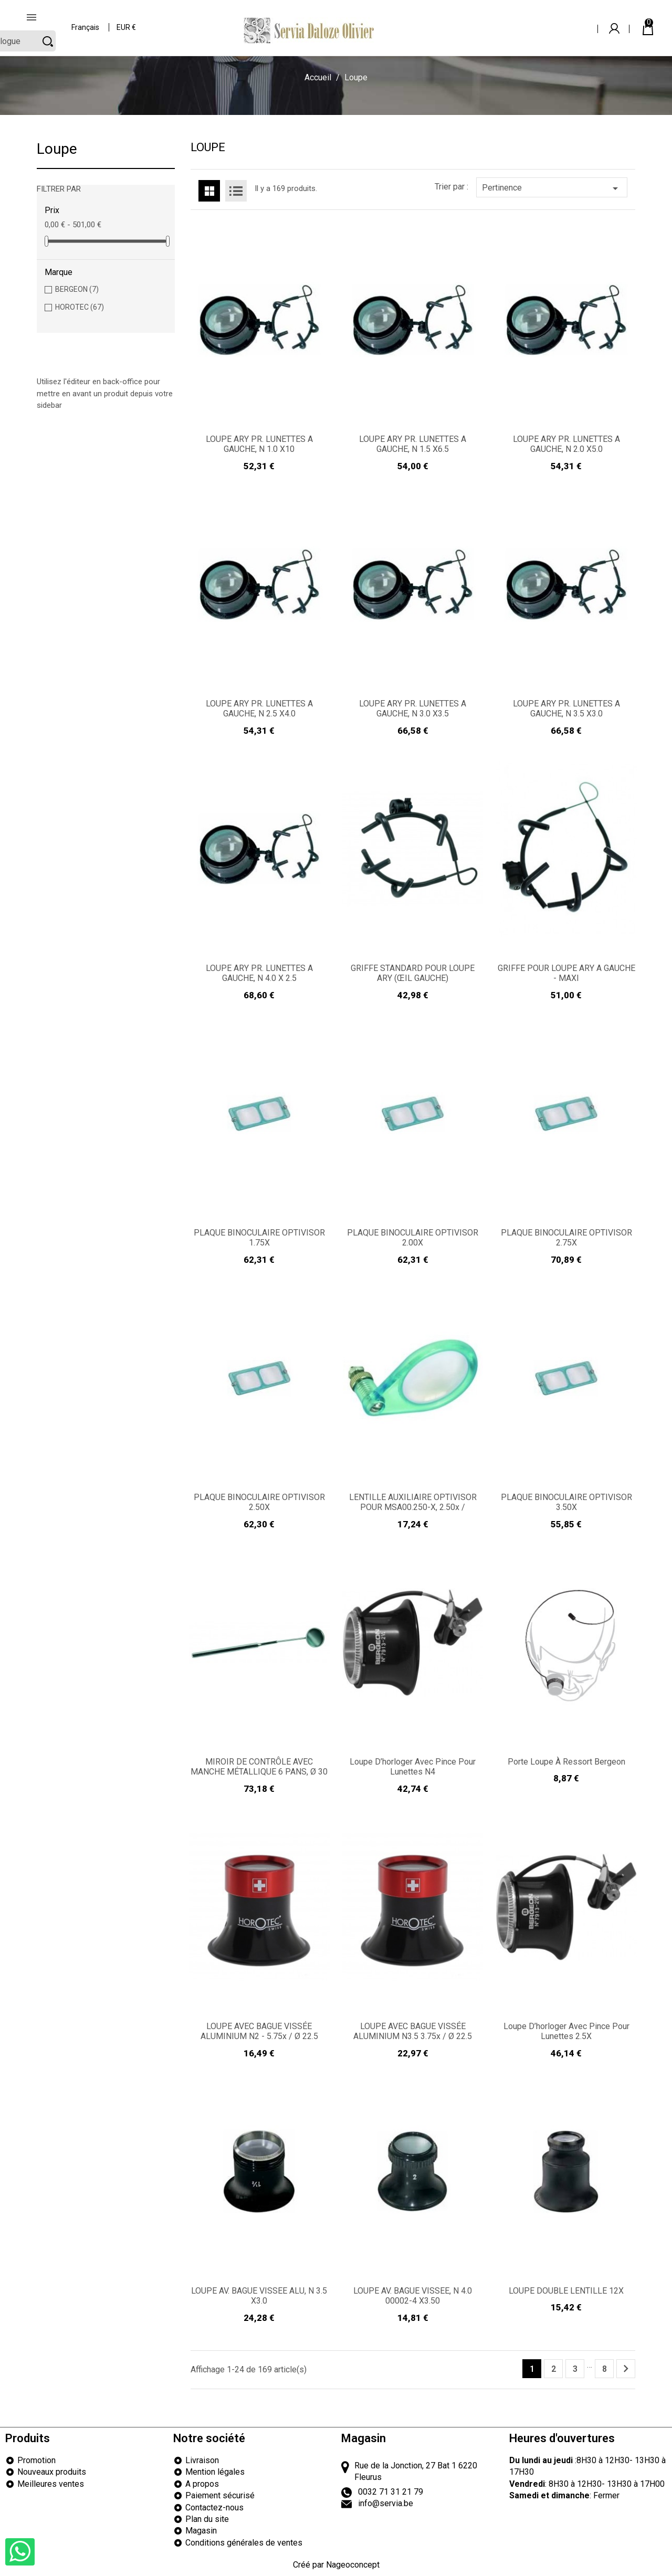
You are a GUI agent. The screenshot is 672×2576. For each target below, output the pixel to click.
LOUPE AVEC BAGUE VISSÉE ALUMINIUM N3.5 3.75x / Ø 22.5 (412, 2031)
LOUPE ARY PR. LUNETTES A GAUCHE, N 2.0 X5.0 (566, 444)
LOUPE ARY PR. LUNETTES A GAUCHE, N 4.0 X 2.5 (259, 973)
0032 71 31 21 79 (390, 2492)
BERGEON (77, 289)
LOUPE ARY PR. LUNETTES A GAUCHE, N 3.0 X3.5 (412, 709)
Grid (209, 191)
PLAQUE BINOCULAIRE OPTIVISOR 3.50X (566, 1502)
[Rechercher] (532, 19)
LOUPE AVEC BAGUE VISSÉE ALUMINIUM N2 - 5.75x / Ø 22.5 (259, 2031)
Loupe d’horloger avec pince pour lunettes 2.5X (566, 2031)
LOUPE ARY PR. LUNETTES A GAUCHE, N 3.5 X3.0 (566, 709)
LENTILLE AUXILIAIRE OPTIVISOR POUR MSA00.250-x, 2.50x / (413, 1502)
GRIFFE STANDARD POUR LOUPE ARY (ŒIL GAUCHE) (413, 973)
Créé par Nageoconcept (336, 2565)
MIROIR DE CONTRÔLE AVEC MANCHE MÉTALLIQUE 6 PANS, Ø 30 (259, 1767)
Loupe (57, 149)
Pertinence (552, 188)
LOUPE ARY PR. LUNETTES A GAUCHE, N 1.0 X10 (259, 444)
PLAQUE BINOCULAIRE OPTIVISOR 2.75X (566, 1238)
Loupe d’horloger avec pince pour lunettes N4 (413, 1767)
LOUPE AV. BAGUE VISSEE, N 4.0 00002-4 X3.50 (412, 2296)
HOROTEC (79, 307)
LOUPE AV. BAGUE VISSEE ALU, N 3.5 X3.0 (259, 2296)
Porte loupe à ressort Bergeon (566, 1762)
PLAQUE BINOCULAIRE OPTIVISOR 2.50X (259, 1502)
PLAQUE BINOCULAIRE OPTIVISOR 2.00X (412, 1238)
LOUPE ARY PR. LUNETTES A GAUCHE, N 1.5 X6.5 (412, 444)
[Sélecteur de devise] (127, 21)
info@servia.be (385, 2503)
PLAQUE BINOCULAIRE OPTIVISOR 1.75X (259, 1238)
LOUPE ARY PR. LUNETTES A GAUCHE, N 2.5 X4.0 (259, 709)
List (236, 191)
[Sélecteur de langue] (85, 21)
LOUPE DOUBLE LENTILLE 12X (566, 2291)
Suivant (625, 2368)
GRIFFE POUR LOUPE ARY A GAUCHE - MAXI (566, 973)
